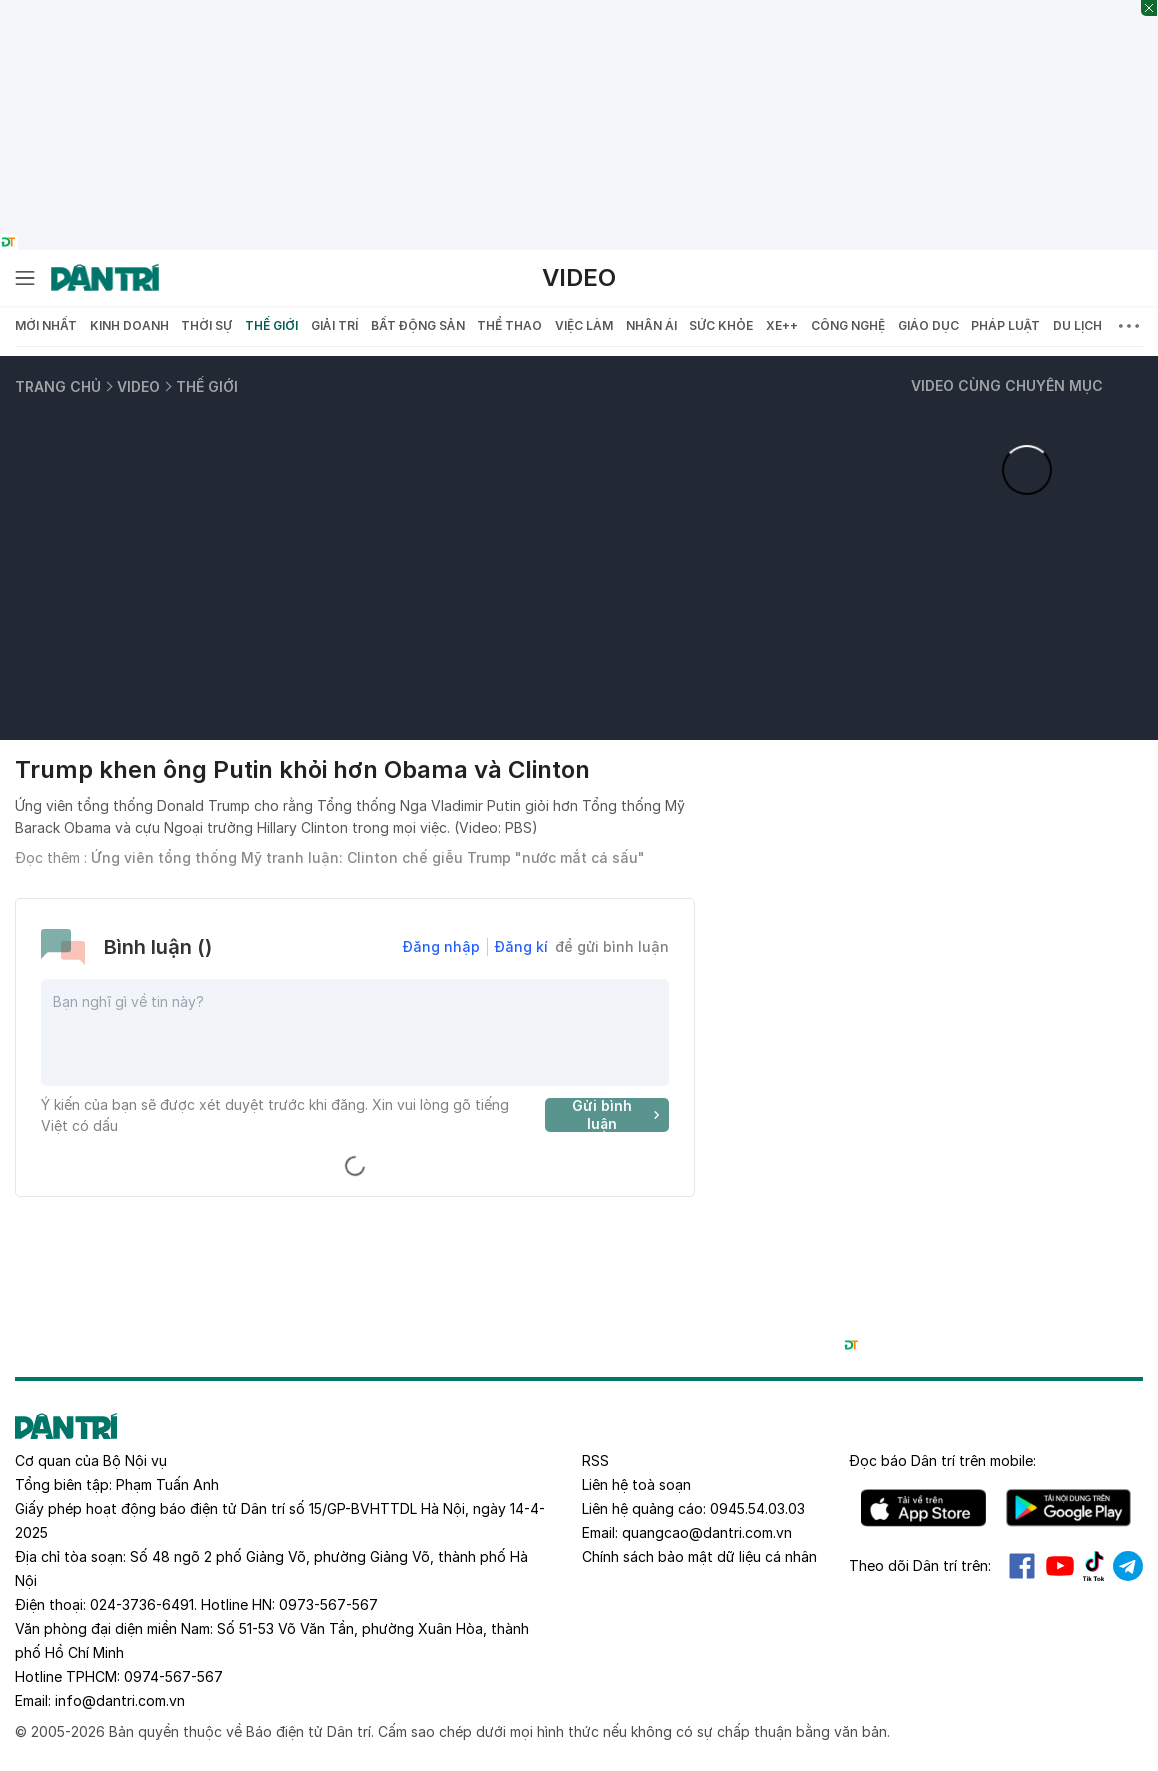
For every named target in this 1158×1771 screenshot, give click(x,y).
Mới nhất (46, 325)
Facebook (1022, 1566)
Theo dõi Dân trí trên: (920, 1565)
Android (1068, 1508)
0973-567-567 (328, 1604)
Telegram (1128, 1566)
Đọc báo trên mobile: (942, 1460)
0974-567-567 (173, 1676)
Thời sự (206, 325)
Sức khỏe (721, 325)
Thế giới (271, 325)
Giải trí (334, 325)
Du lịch (1077, 325)
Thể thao (509, 325)
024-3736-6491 (142, 1604)
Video (579, 277)
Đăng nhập (441, 946)
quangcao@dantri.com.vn (707, 1532)
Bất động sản (418, 325)
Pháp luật (1005, 325)
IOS (923, 1508)
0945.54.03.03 (757, 1508)
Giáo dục (928, 325)
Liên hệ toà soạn (636, 1484)
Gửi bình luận (618, 1115)
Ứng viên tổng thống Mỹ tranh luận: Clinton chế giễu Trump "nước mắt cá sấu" (368, 857)
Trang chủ (58, 386)
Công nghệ (848, 325)
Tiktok (1094, 1566)
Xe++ (782, 325)
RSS (595, 1460)
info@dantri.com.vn (120, 1700)
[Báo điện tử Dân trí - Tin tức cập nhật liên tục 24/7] (105, 278)
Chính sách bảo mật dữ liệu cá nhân (699, 1556)
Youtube (1060, 1566)
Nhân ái (651, 325)
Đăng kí (521, 946)
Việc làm (584, 325)
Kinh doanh (129, 325)
